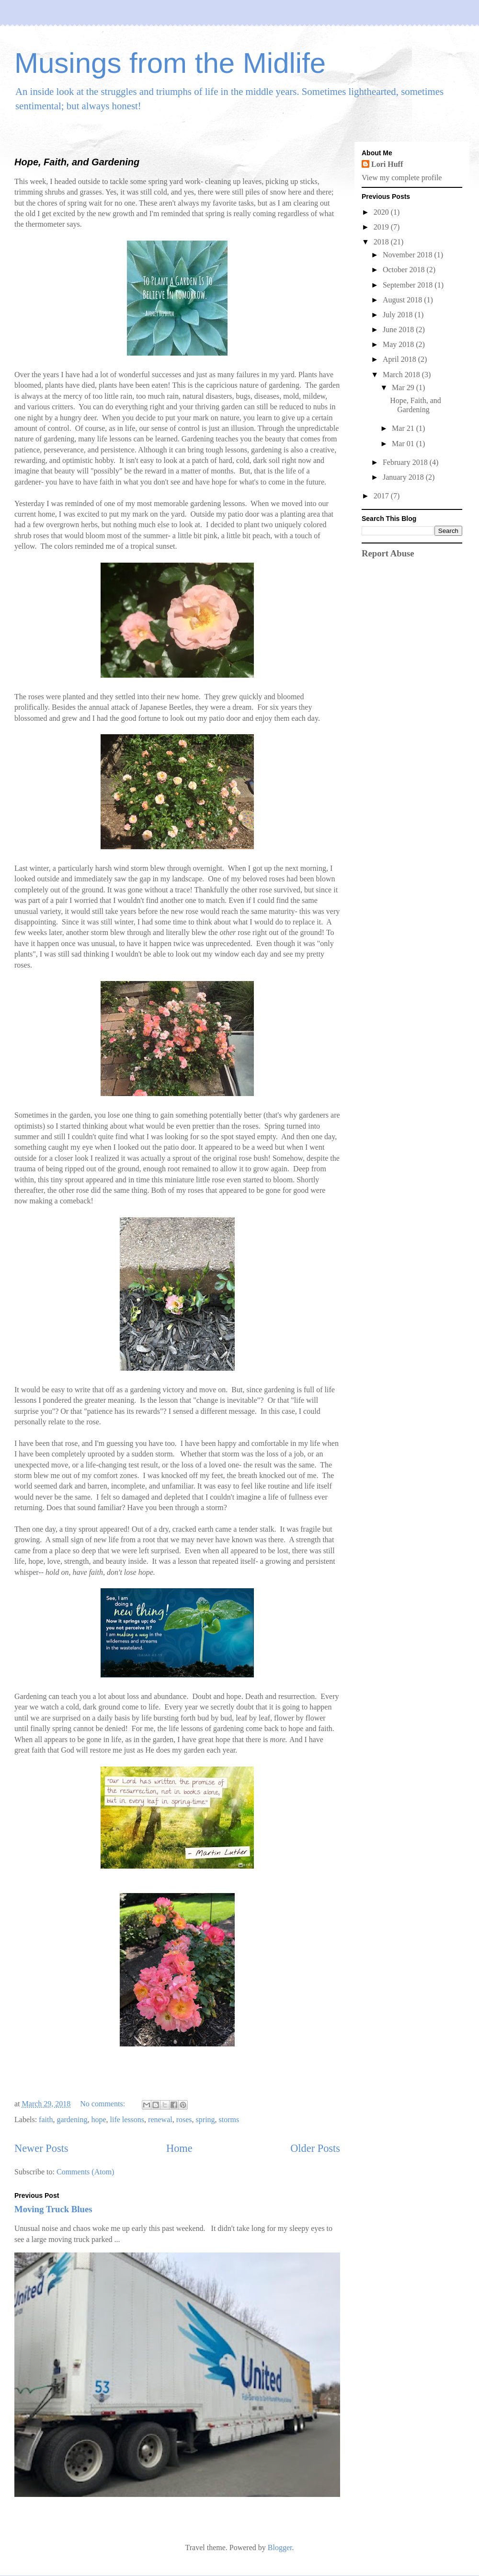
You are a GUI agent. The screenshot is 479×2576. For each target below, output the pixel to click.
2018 (382, 242)
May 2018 (399, 344)
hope (98, 2119)
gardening (72, 2119)
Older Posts (315, 2148)
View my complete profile (402, 177)
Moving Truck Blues (53, 2209)
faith (46, 2119)
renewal (160, 2119)
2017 (382, 496)
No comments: (103, 2104)
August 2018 (403, 300)
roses (184, 2119)
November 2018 (408, 255)
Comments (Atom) (85, 2172)
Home (179, 2148)
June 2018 (399, 329)
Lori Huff (387, 164)
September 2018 (408, 285)
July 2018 (399, 315)
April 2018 (400, 359)
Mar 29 (404, 387)
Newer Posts (41, 2148)
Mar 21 (404, 428)
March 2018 (402, 374)
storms (229, 2119)
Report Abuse (388, 553)
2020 (382, 212)
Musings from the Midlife (170, 63)
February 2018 (406, 462)
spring (205, 2119)
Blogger (280, 2547)
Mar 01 (404, 443)
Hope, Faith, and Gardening (76, 162)
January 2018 (404, 477)
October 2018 (405, 270)
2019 (382, 227)
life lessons (127, 2119)
